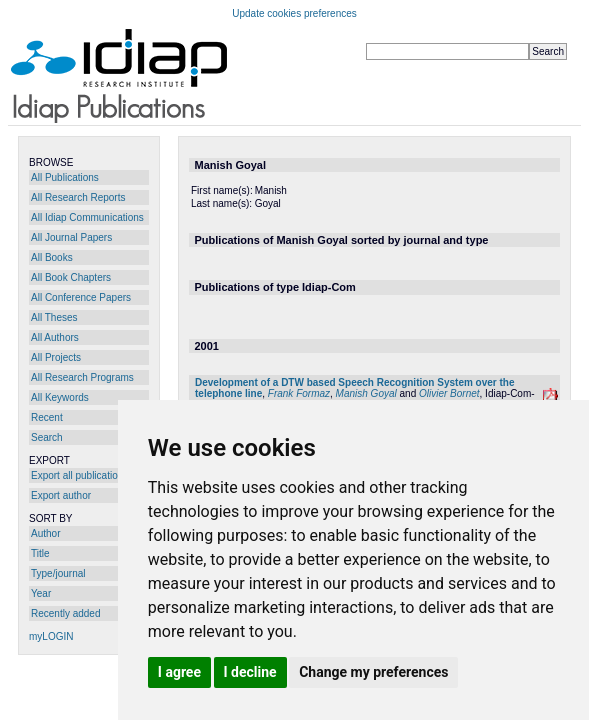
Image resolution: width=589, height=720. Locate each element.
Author (45, 533)
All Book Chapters (71, 277)
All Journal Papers (71, 237)
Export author (61, 495)
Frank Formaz (299, 393)
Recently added (66, 613)
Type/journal (58, 573)
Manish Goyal (366, 393)
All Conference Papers (81, 297)
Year (41, 593)
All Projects (56, 357)
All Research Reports (78, 197)
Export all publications (79, 475)
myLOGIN (51, 636)
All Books (52, 257)
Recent (47, 417)
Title (40, 553)
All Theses (54, 317)
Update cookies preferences (294, 13)
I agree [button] (179, 672)
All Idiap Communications (87, 217)
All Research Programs (82, 377)
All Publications (65, 177)
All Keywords (60, 397)
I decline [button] (250, 672)
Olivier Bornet (449, 393)
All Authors (55, 337)
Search (47, 437)
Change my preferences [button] (373, 672)
